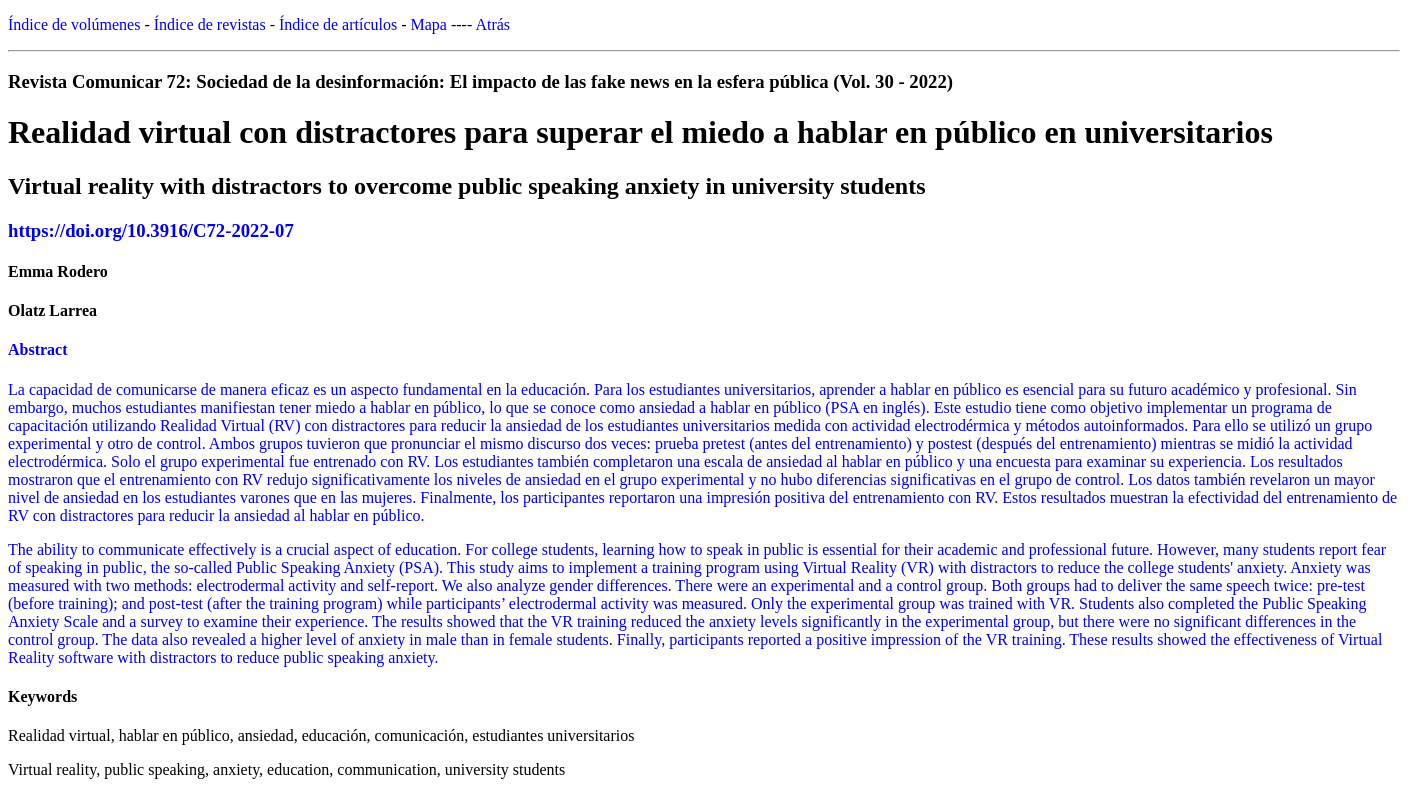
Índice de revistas (210, 24)
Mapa (429, 24)
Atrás (492, 24)
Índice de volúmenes (74, 24)
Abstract (38, 349)
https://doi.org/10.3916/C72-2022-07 (151, 230)
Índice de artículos (338, 24)
